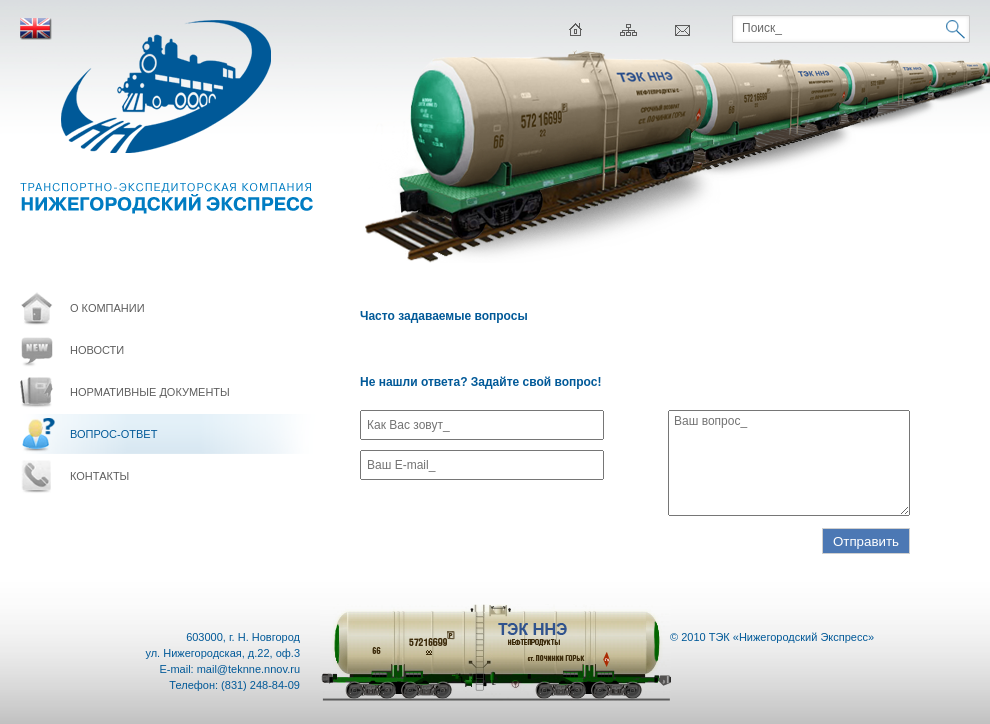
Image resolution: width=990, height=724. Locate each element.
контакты (99, 476)
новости (97, 350)
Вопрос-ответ (113, 434)
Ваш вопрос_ (789, 463)
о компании (107, 308)
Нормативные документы (150, 392)
